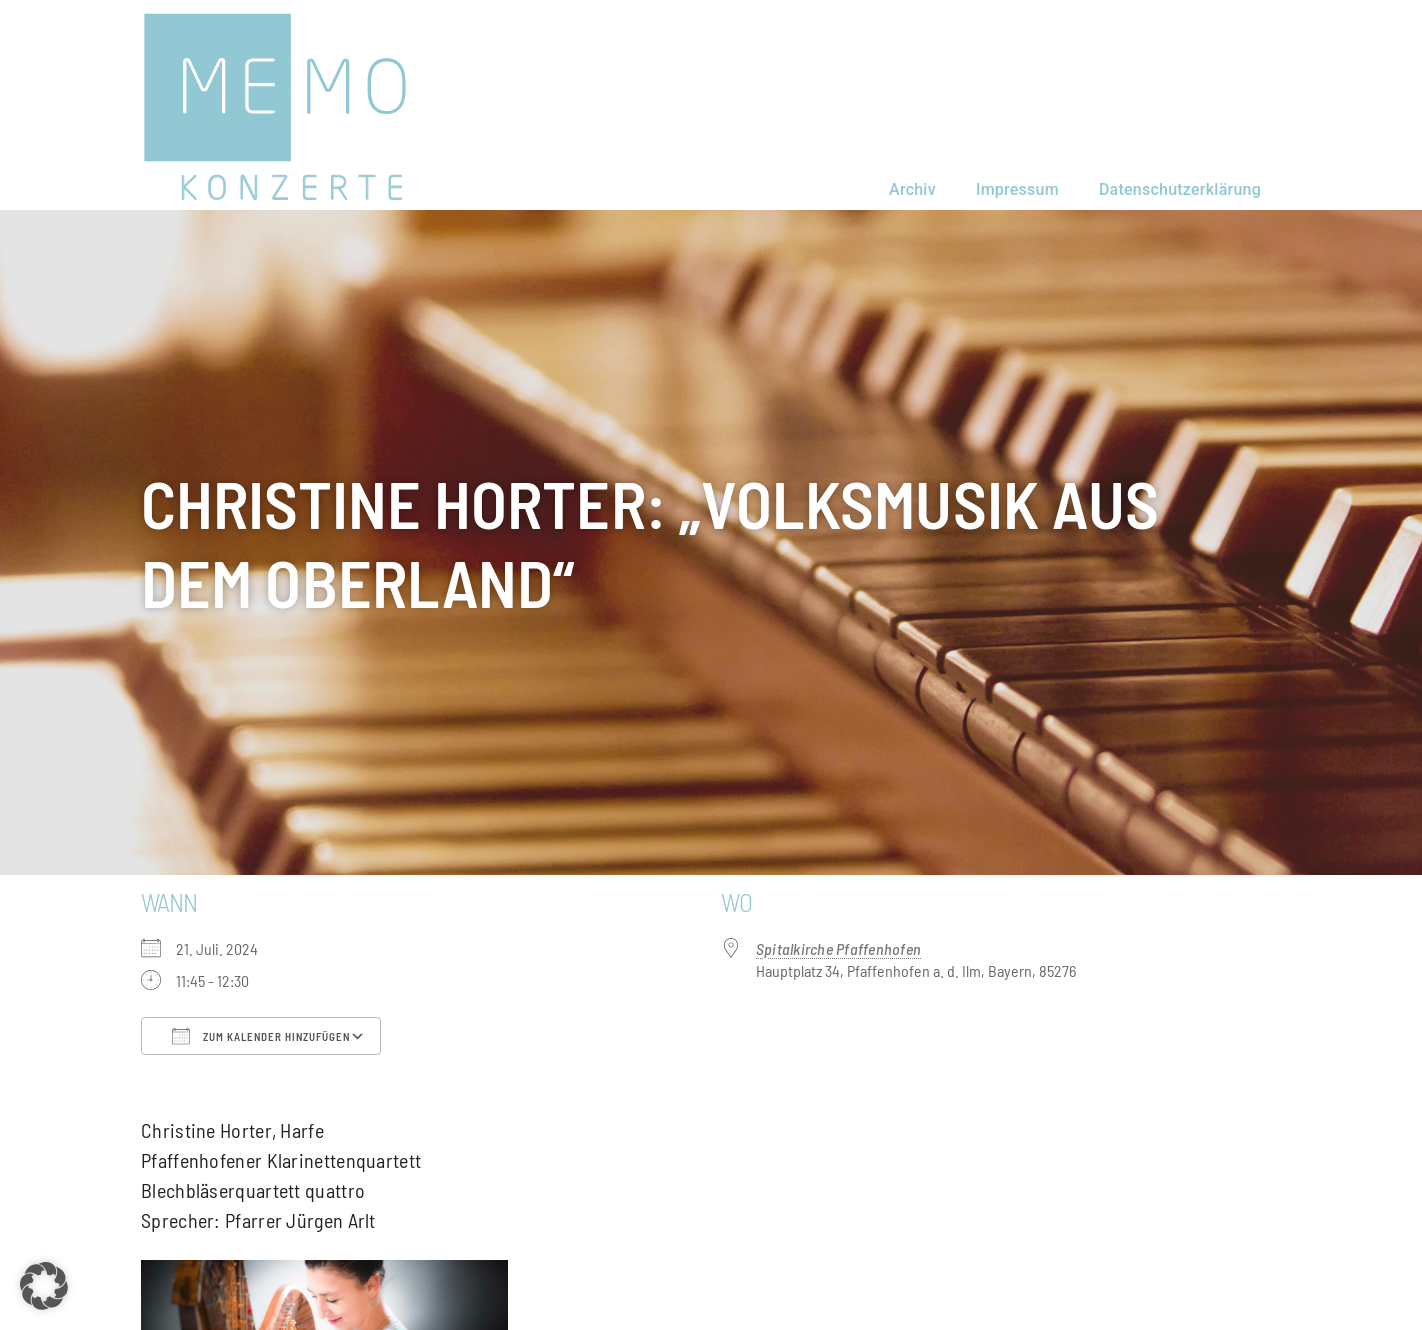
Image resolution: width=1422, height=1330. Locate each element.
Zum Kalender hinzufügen (261, 1036)
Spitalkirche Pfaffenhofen (838, 948)
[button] (44, 1286)
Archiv (912, 189)
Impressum (1017, 189)
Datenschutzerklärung (1180, 189)
